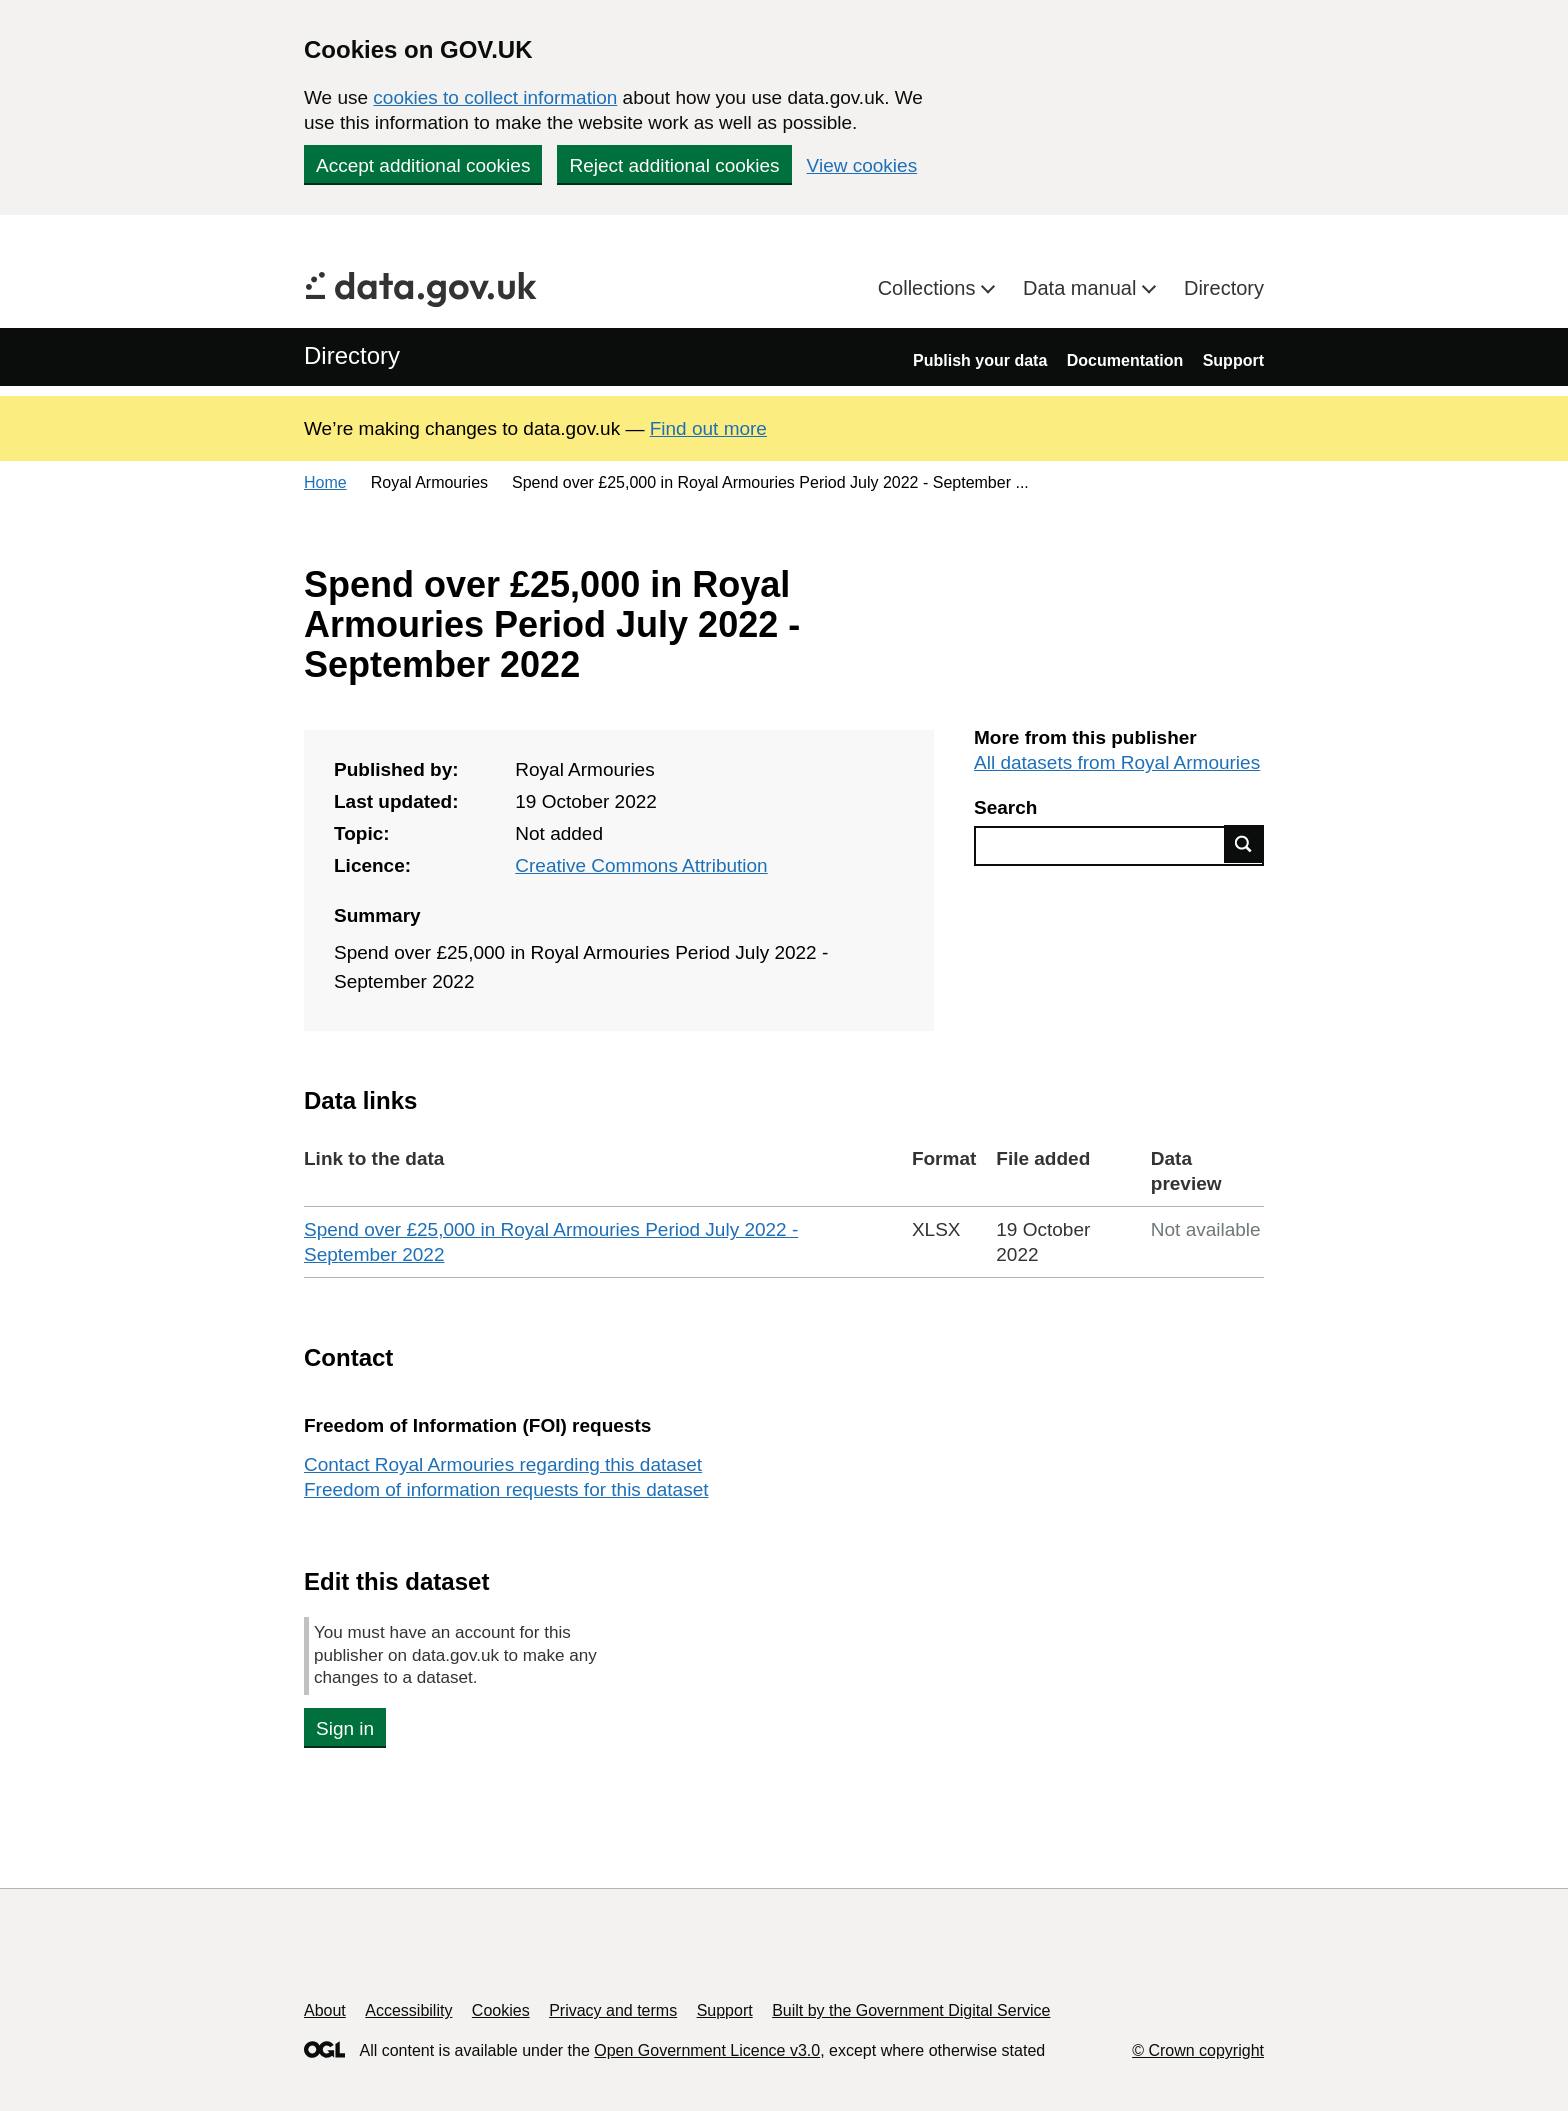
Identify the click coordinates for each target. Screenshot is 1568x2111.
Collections (929, 288)
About (325, 2010)
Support (1233, 360)
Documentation (1125, 360)
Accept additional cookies (423, 165)
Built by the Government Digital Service (911, 2010)
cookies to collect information (495, 97)
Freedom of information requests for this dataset (506, 1489)
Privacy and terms (613, 2010)
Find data (1244, 844)
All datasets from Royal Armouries (1117, 762)
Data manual (1082, 288)
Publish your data (980, 360)
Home (325, 482)
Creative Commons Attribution (641, 865)
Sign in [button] (345, 1728)
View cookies (862, 165)
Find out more (708, 428)
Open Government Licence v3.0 (707, 2050)
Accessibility (408, 2010)
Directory (1224, 288)
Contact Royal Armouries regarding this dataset (503, 1464)
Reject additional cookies (674, 165)
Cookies (501, 2010)
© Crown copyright (1198, 2050)
